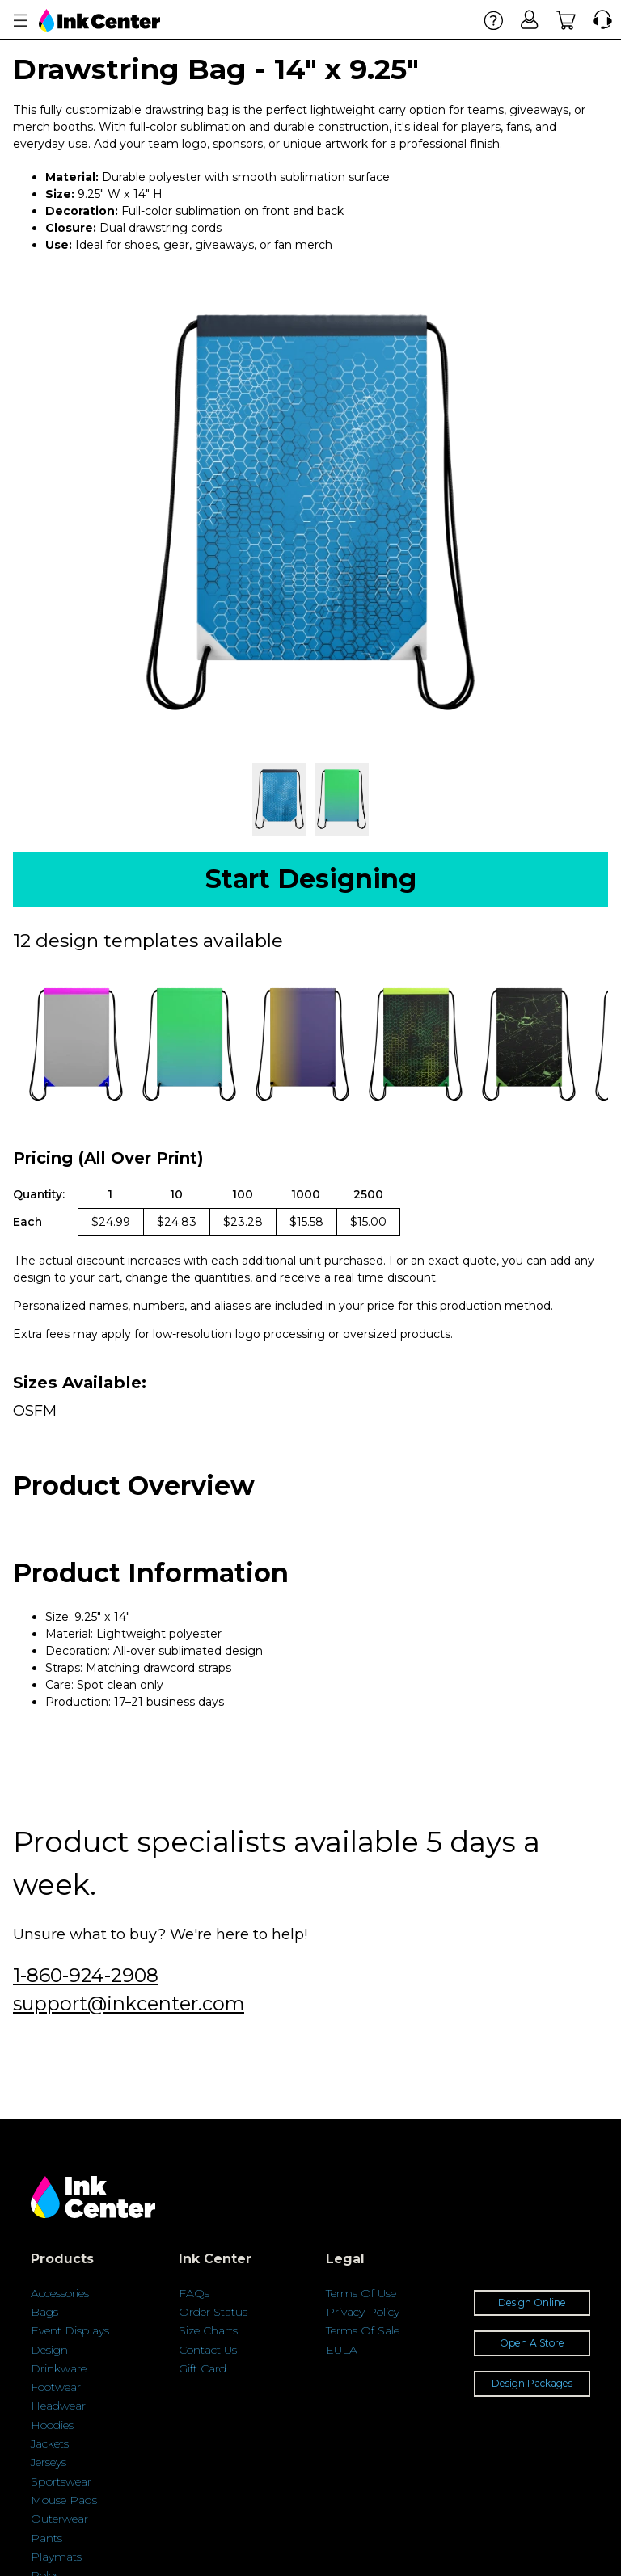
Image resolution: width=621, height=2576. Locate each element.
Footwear (56, 2387)
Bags (44, 2312)
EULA (341, 2349)
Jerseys (48, 2462)
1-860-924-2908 (85, 1975)
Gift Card (202, 2368)
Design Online (532, 2302)
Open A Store (532, 2343)
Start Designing (310, 878)
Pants (46, 2538)
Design (49, 2349)
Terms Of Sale (362, 2330)
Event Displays (70, 2330)
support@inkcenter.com (128, 2003)
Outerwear (59, 2518)
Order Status (213, 2312)
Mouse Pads (64, 2500)
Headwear (58, 2405)
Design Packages (532, 2383)
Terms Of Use (361, 2293)
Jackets (50, 2443)
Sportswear (61, 2481)
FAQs (194, 2293)
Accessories (60, 2293)
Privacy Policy (362, 2312)
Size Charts (208, 2330)
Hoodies (52, 2425)
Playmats (56, 2556)
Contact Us (208, 2349)
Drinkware (59, 2368)
